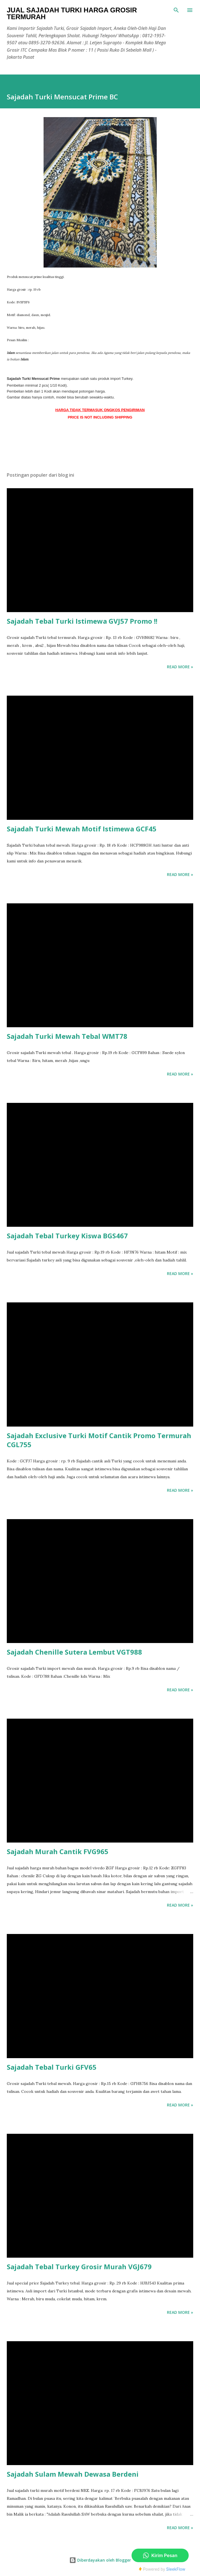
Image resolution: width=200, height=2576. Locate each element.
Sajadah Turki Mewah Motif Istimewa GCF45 (81, 828)
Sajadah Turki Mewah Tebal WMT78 (67, 1036)
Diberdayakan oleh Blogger (100, 2560)
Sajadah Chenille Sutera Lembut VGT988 (74, 1652)
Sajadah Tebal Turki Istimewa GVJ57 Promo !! (82, 621)
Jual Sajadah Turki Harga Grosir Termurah (72, 13)
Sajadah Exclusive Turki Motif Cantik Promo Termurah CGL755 (99, 1440)
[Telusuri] (176, 10)
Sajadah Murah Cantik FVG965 (57, 1851)
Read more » (180, 666)
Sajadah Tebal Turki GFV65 (51, 2067)
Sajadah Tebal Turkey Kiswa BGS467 (67, 1235)
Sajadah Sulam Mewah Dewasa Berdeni (73, 2474)
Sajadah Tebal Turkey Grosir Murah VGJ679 (79, 2266)
